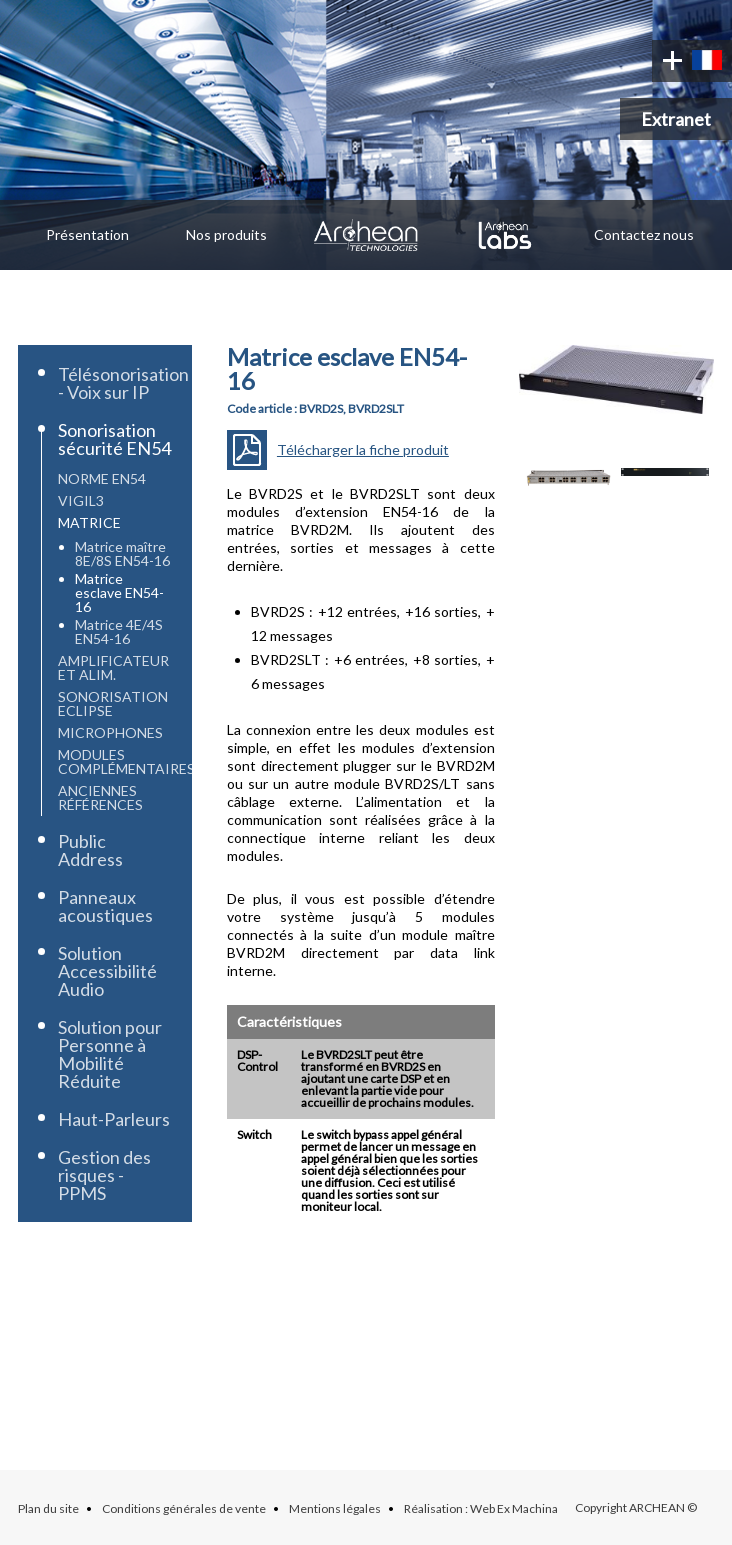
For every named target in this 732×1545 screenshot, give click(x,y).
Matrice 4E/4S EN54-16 (119, 631)
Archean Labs (505, 235)
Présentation (87, 234)
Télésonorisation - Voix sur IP (123, 383)
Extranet (676, 119)
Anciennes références (100, 797)
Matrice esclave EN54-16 (119, 592)
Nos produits (226, 234)
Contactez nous (644, 234)
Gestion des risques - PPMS (104, 1175)
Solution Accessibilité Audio (107, 971)
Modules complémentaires (126, 761)
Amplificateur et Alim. (113, 667)
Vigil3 (81, 500)
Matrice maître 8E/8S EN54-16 (122, 553)
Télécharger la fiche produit (363, 449)
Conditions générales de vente (184, 1508)
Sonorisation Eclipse (113, 703)
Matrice (89, 522)
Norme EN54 (102, 478)
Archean (365, 235)
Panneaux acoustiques (105, 906)
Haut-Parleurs (114, 1119)
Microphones (110, 732)
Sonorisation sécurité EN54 (114, 439)
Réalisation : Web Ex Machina (481, 1508)
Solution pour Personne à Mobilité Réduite (110, 1054)
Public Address (90, 850)
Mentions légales (335, 1508)
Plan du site (48, 1508)
